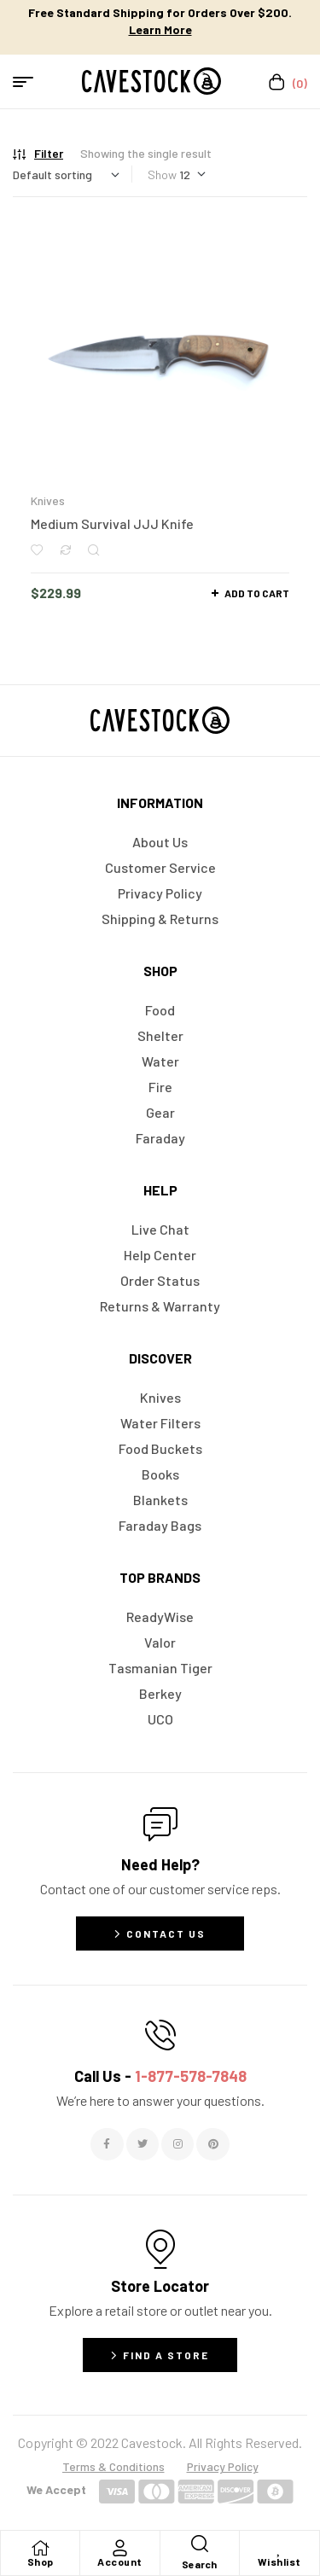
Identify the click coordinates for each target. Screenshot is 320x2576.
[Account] (119, 2547)
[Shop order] (66, 174)
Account (120, 2561)
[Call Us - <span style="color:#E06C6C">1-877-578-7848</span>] (160, 2035)
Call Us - (160, 2076)
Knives (48, 500)
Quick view (93, 549)
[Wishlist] (279, 2547)
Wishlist (279, 2561)
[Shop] (40, 2547)
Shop (40, 2561)
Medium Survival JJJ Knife (112, 523)
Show (162, 174)
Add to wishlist (37, 549)
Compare (65, 549)
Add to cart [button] (256, 593)
